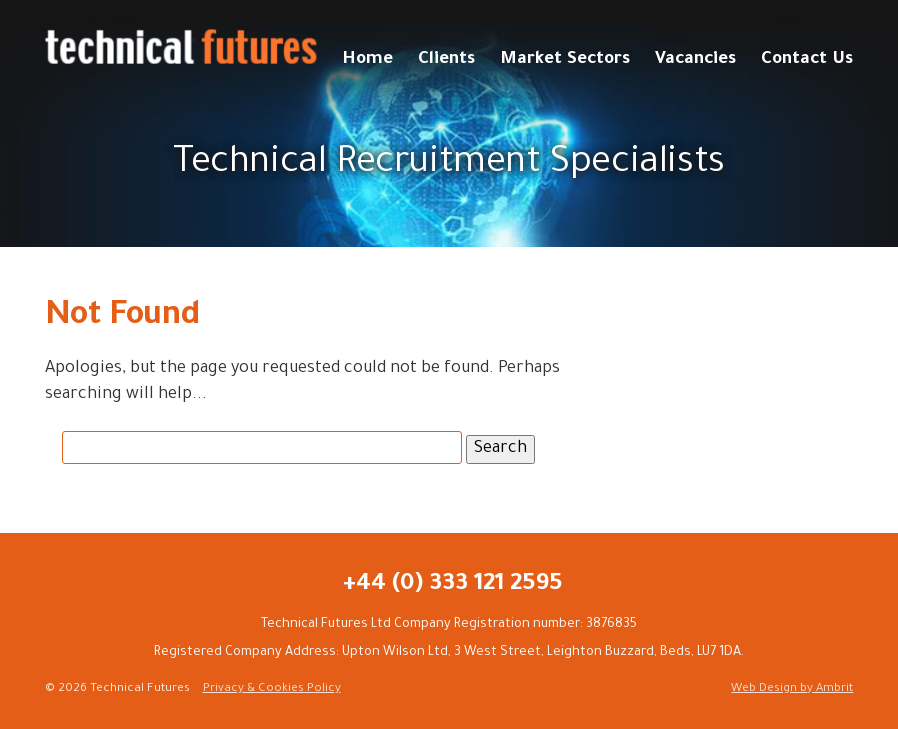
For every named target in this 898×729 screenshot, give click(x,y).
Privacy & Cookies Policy (272, 689)
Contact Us (807, 60)
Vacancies (695, 60)
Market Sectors (565, 60)
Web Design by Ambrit (792, 689)
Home (367, 60)
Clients (446, 60)
